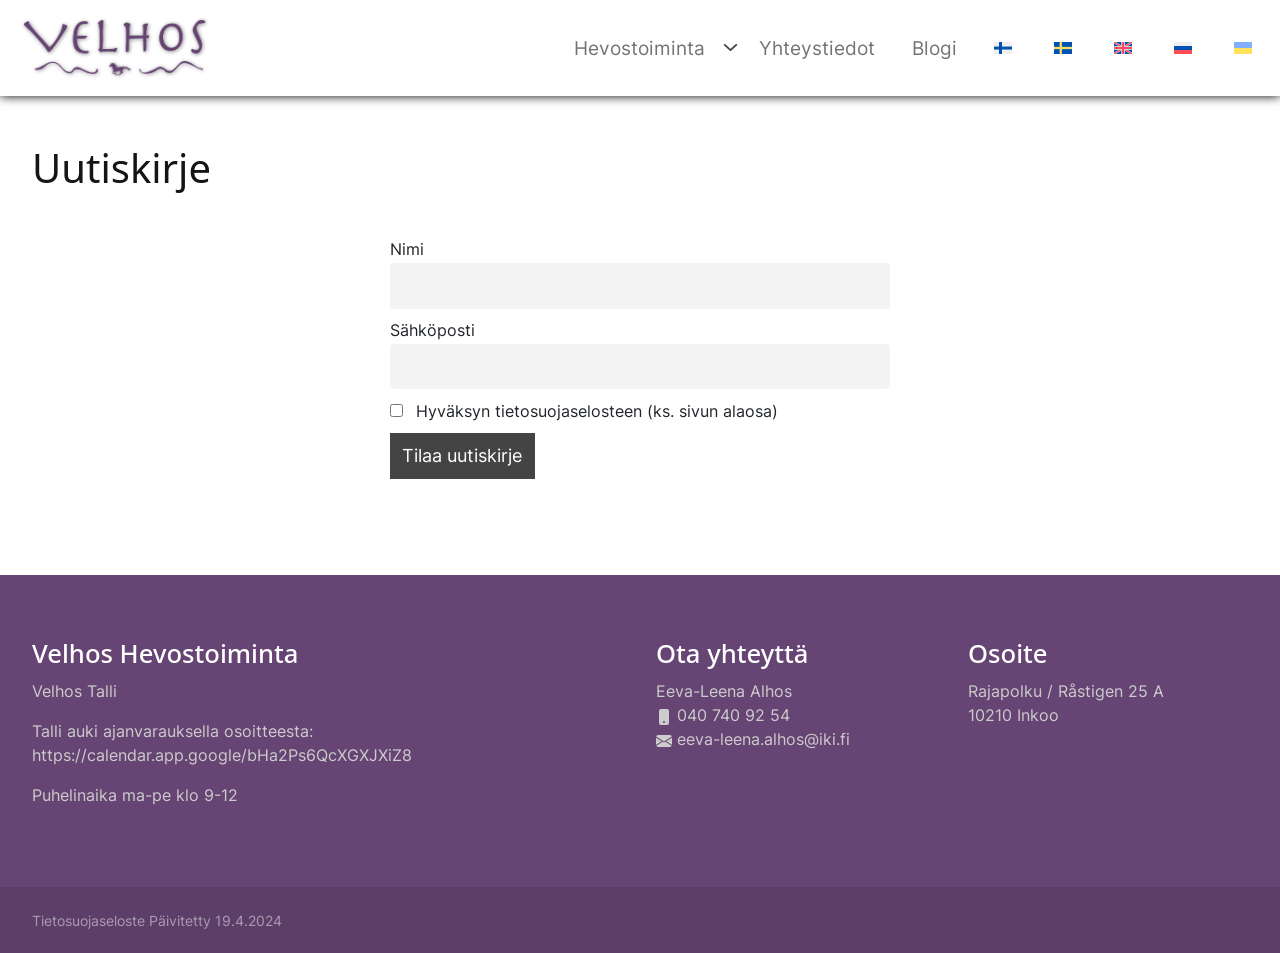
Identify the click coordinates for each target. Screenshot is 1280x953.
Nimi (407, 249)
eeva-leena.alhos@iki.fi (763, 739)
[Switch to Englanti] (1120, 48)
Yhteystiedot (817, 48)
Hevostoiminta (639, 48)
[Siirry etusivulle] (114, 45)
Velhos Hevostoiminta (165, 653)
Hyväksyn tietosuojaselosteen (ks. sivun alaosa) (584, 411)
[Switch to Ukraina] (1240, 48)
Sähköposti (432, 330)
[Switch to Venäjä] (1180, 48)
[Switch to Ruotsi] (1060, 48)
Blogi (934, 48)
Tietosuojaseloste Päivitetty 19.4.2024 (157, 921)
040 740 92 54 (733, 715)
